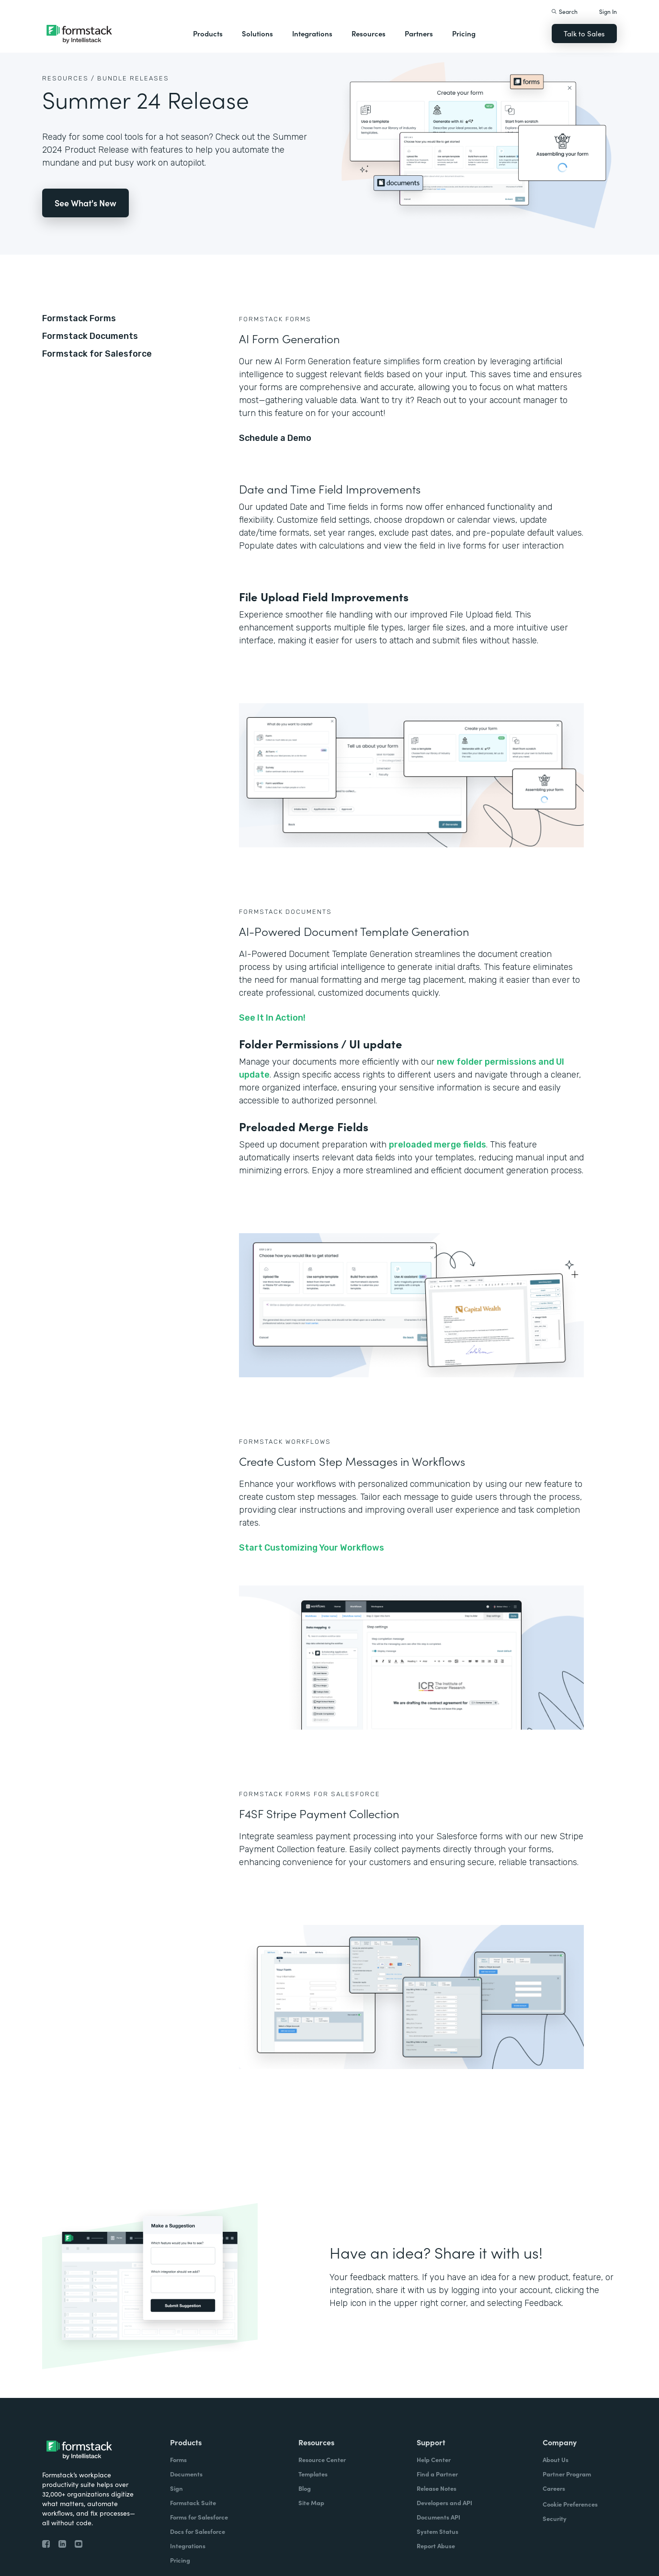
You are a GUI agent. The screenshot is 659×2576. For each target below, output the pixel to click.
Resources (369, 33)
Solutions (257, 33)
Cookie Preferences (570, 2504)
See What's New (85, 203)
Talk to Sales (584, 33)
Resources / (68, 78)
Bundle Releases (133, 78)
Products (208, 33)
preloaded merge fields (437, 1144)
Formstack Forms (79, 318)
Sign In (608, 11)
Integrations (312, 33)
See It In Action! (272, 1017)
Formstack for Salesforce (97, 354)
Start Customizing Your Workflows (311, 1547)
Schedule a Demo (275, 438)
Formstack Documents (90, 336)
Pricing (464, 33)
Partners (419, 33)
